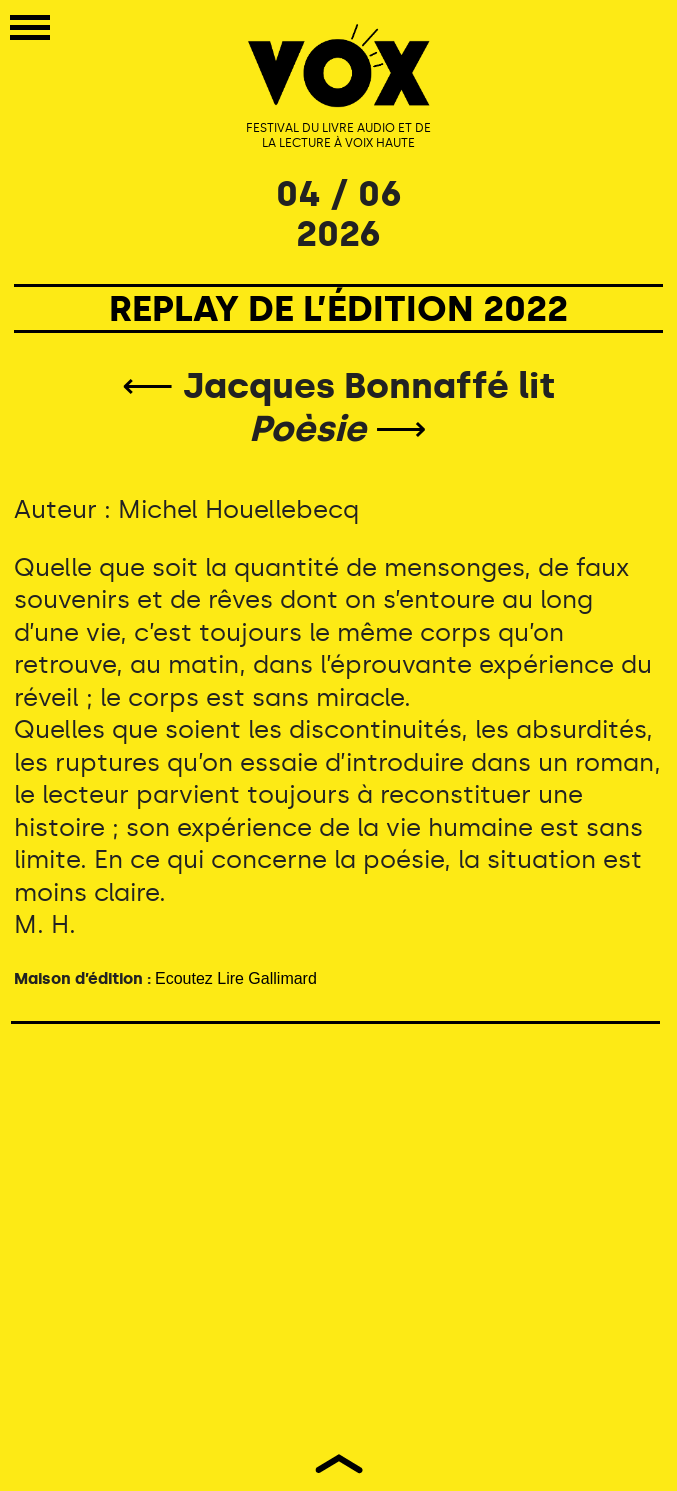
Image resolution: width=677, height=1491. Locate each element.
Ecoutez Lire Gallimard (236, 978)
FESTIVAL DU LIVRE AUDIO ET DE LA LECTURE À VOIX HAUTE (338, 136)
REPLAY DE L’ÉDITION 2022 (338, 308)
